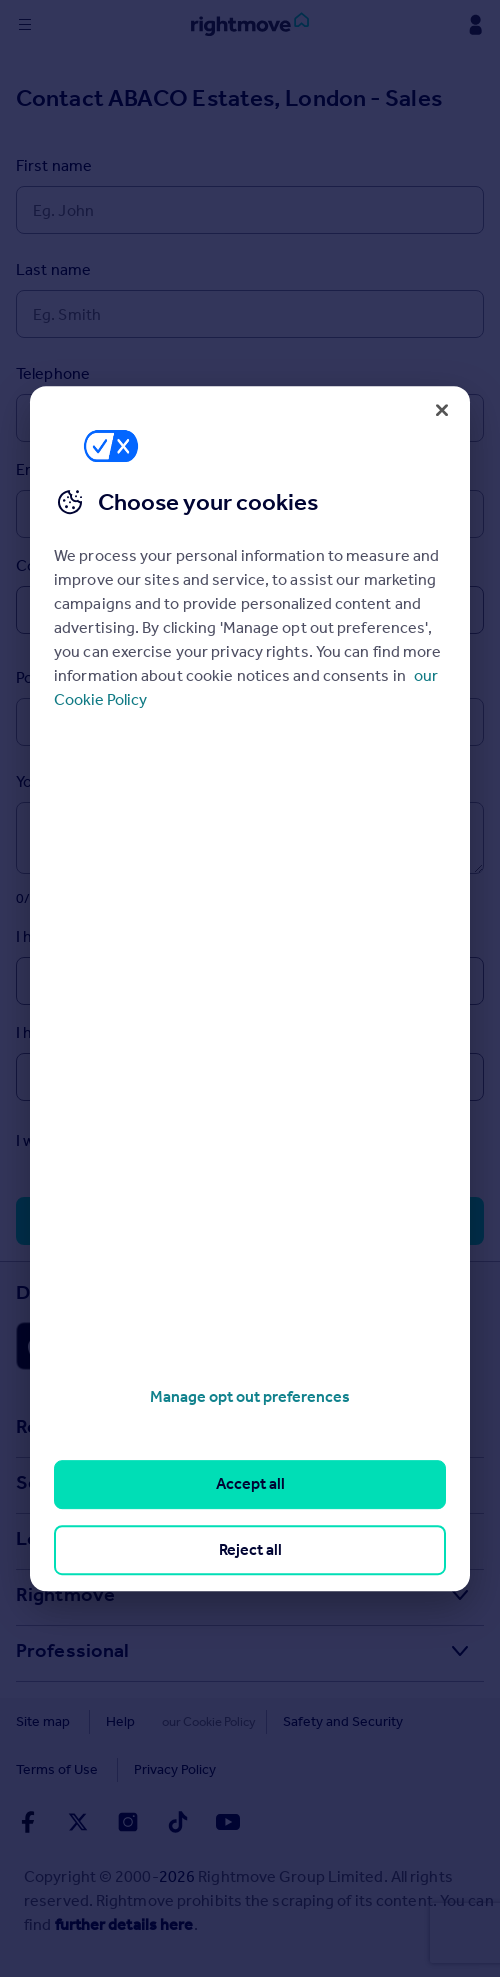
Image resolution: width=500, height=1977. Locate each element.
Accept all (250, 1484)
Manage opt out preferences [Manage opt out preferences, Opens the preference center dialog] (250, 1396)
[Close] (442, 410)
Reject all (250, 1549)
